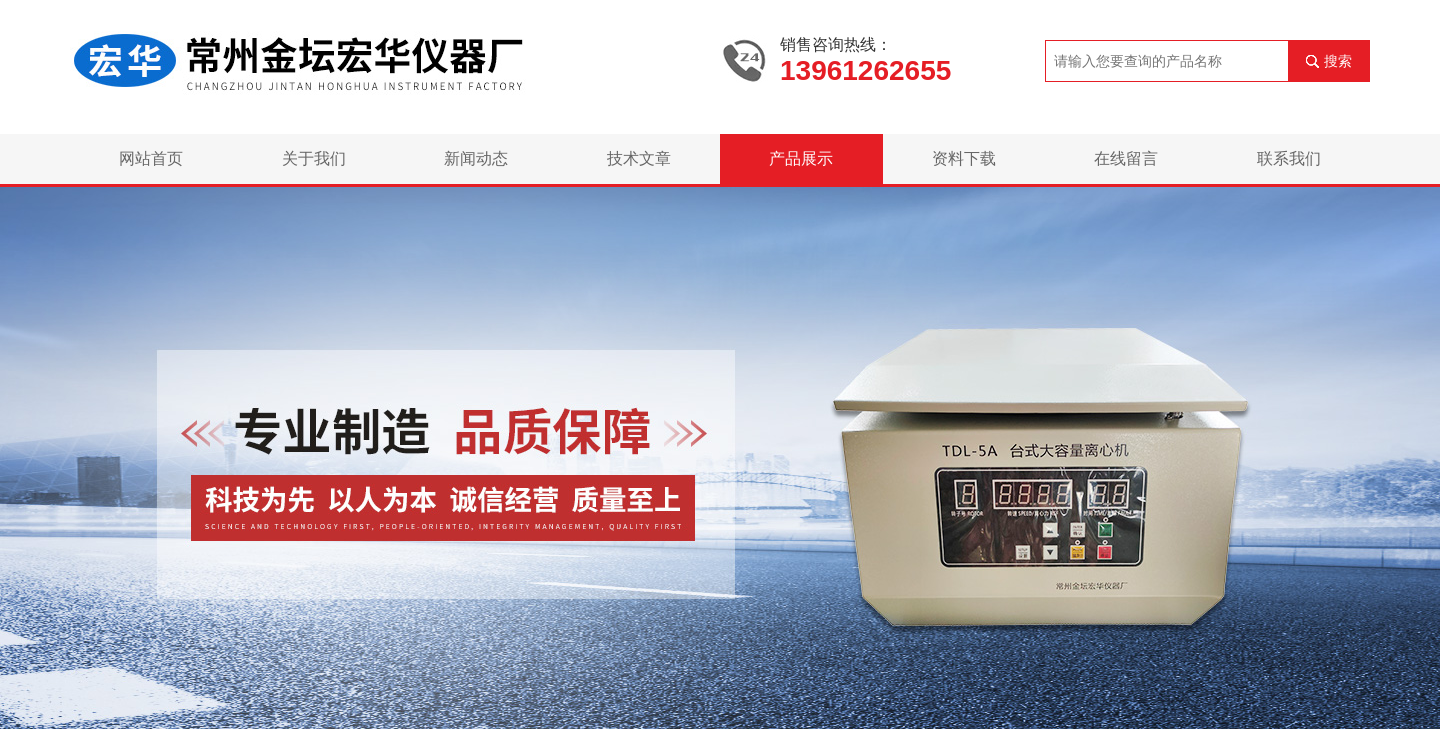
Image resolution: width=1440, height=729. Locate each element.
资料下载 (964, 158)
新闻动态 (476, 158)
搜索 (1338, 61)
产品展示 (801, 158)
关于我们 (314, 158)
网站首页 (151, 158)
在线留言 (1126, 158)
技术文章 (639, 158)
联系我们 (1289, 158)
